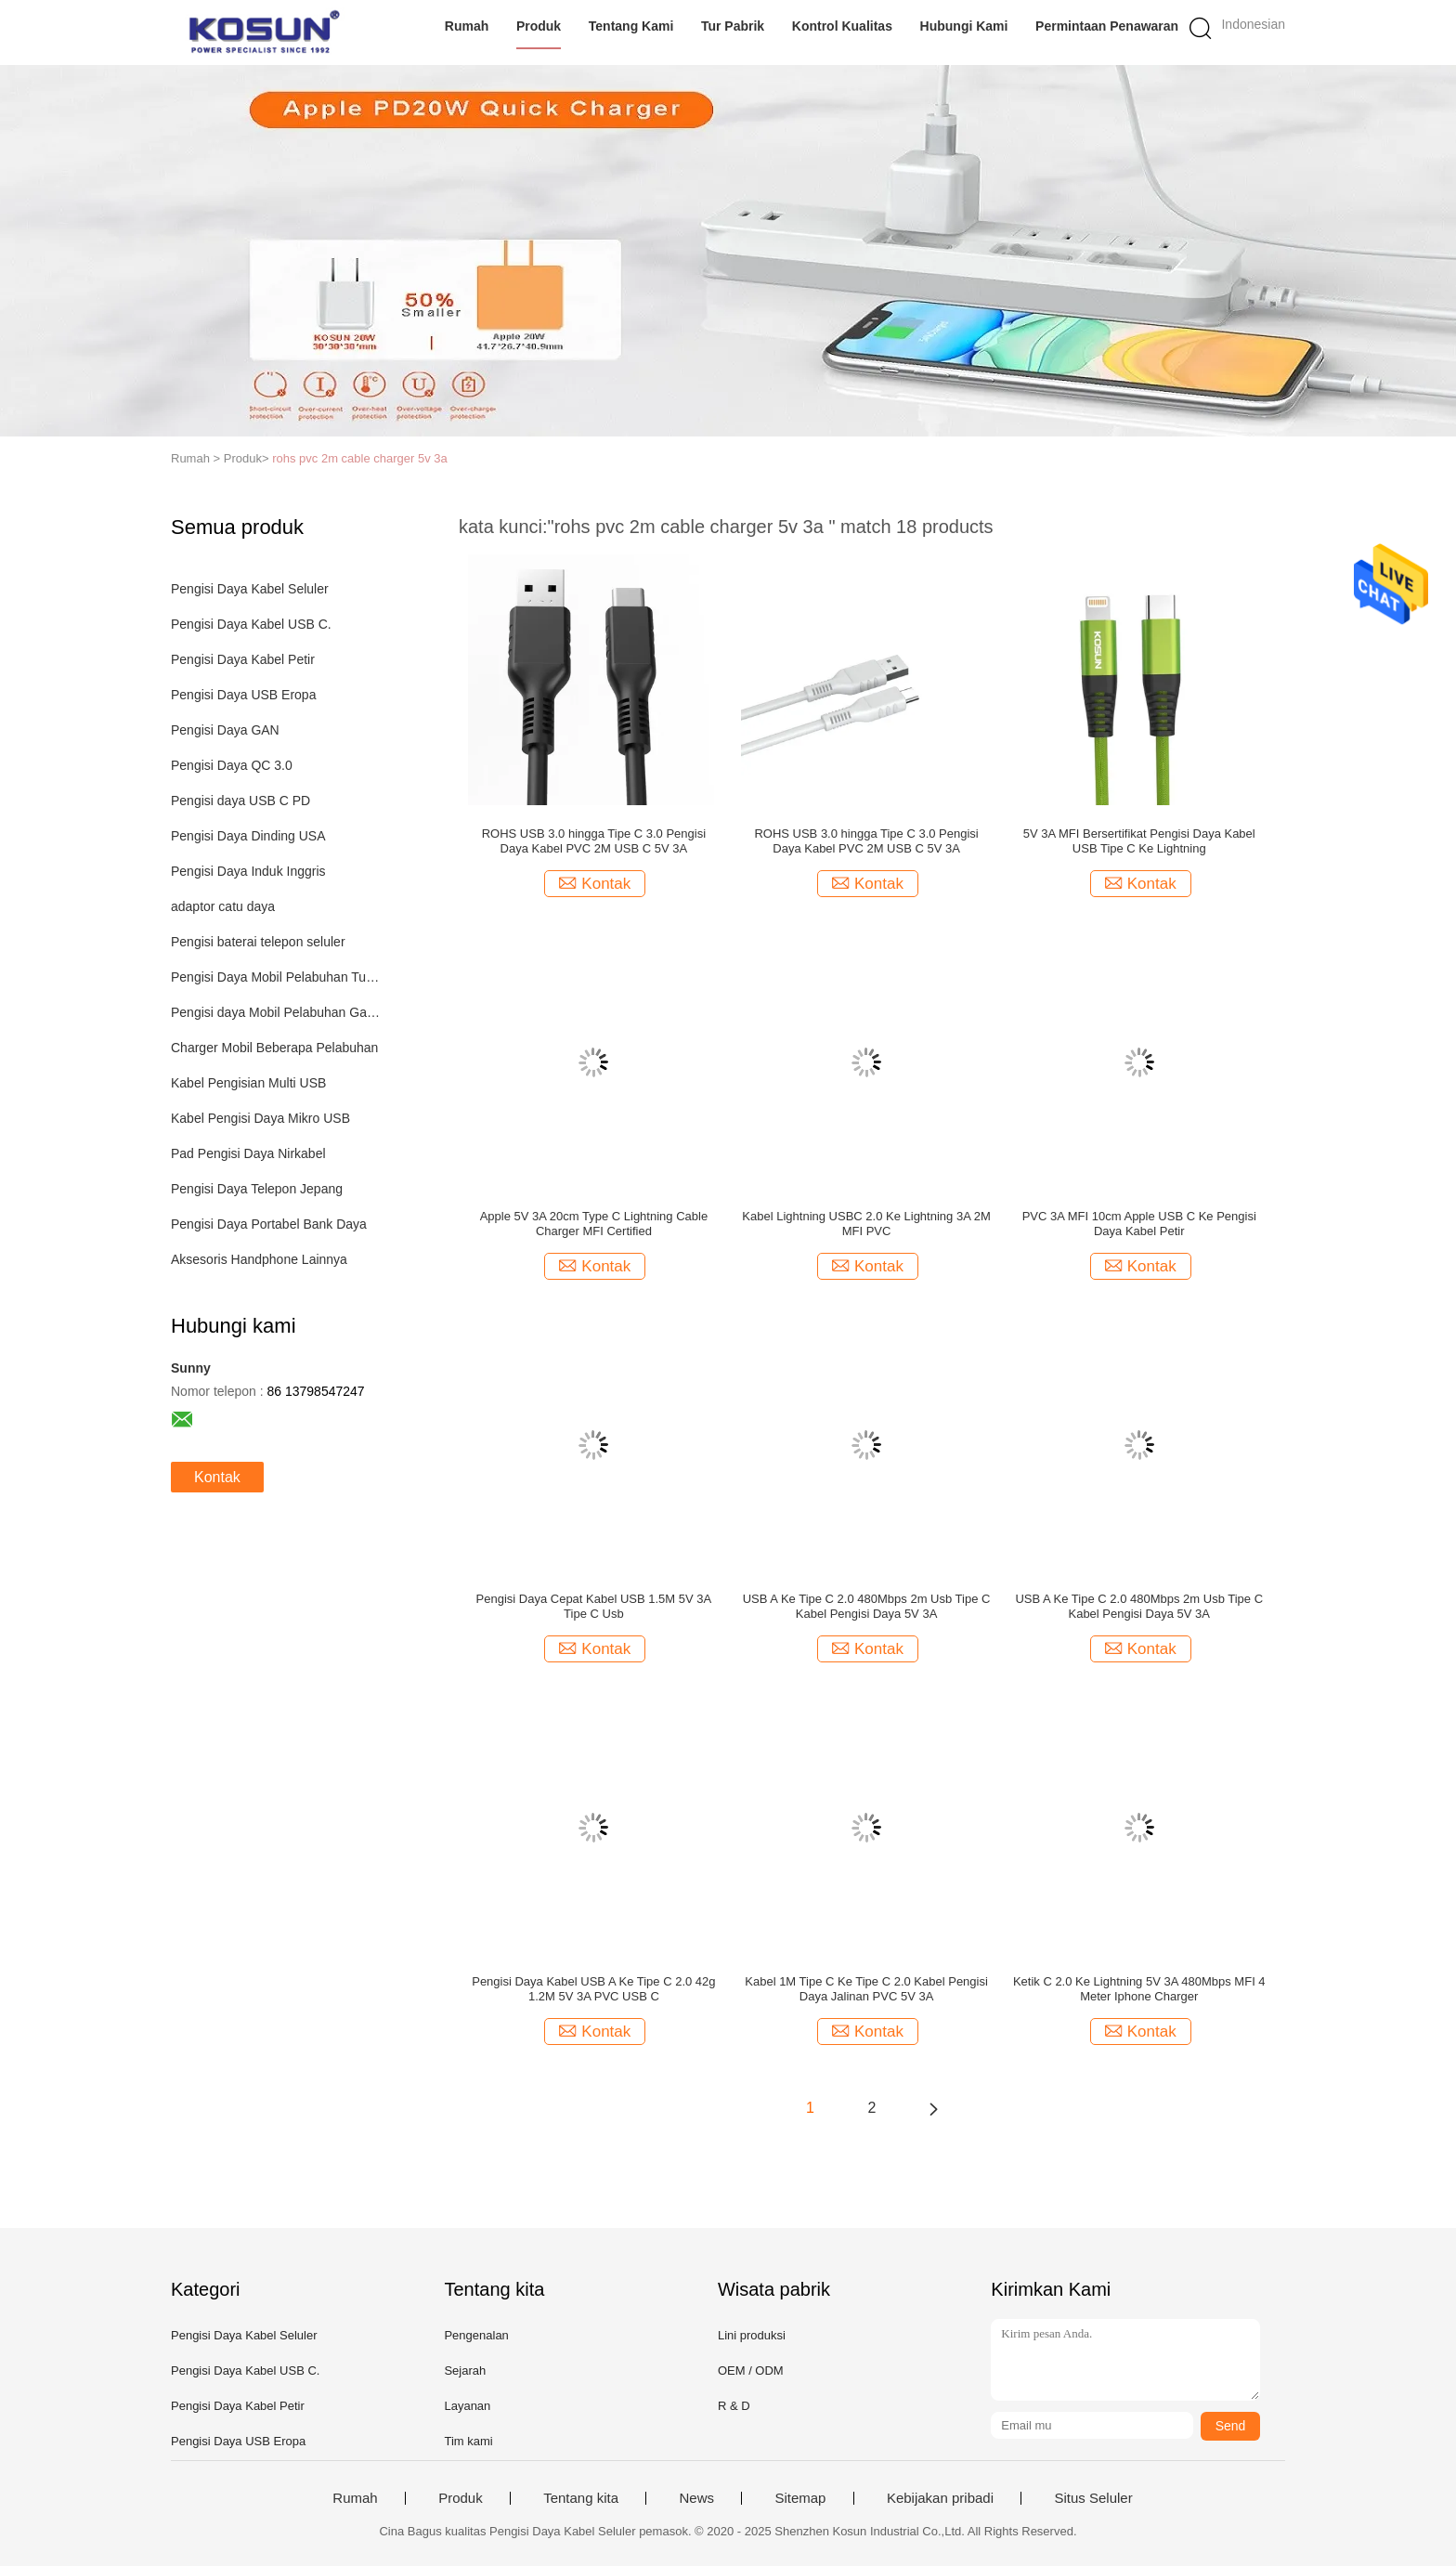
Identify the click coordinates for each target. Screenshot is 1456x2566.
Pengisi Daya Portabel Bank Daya (269, 1224)
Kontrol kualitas (842, 26)
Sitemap (800, 2498)
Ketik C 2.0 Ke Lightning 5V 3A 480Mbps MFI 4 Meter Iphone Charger (1139, 1988)
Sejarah (465, 2370)
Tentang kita (580, 2498)
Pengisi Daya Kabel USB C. (251, 624)
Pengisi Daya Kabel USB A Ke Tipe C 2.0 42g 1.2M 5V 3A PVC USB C (593, 1988)
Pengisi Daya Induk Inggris (248, 871)
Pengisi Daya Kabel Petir (243, 659)
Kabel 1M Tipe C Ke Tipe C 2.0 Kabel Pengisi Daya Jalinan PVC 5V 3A (866, 1988)
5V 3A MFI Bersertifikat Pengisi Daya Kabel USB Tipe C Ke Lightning (1139, 841)
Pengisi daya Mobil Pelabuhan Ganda (276, 1012)
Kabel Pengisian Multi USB (248, 1082)
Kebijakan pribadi (940, 2498)
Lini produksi (752, 2335)
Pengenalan (476, 2335)
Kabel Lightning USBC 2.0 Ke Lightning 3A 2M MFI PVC (866, 1223)
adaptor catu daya (223, 906)
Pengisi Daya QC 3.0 (231, 765)
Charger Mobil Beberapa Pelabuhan (274, 1047)
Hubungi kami (964, 26)
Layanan (467, 2406)
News (696, 2498)
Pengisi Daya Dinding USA (248, 835)
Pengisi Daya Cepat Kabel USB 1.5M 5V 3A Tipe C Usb (594, 1606)
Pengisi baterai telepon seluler (258, 941)
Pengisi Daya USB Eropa (243, 694)
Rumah (466, 26)
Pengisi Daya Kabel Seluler (250, 588)
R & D (734, 2406)
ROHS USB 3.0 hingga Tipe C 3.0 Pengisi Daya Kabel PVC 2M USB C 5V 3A (594, 841)
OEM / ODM (751, 2370)
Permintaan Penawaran (1106, 26)
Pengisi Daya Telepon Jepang (257, 1188)
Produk (538, 26)
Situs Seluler (1093, 2498)
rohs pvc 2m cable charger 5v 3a (360, 458)
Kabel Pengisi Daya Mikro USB (260, 1118)
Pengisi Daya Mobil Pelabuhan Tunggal (276, 977)
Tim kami (468, 2441)
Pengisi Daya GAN (225, 730)
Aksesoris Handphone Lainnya (259, 1259)
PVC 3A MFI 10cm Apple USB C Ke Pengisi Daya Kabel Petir (1139, 1223)
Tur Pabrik (732, 26)
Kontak (217, 1477)
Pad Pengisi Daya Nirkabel (248, 1153)
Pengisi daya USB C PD (240, 800)
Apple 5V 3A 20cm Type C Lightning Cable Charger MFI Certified (594, 1223)
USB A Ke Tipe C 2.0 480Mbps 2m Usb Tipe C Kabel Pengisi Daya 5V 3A (867, 1606)
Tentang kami (631, 26)
